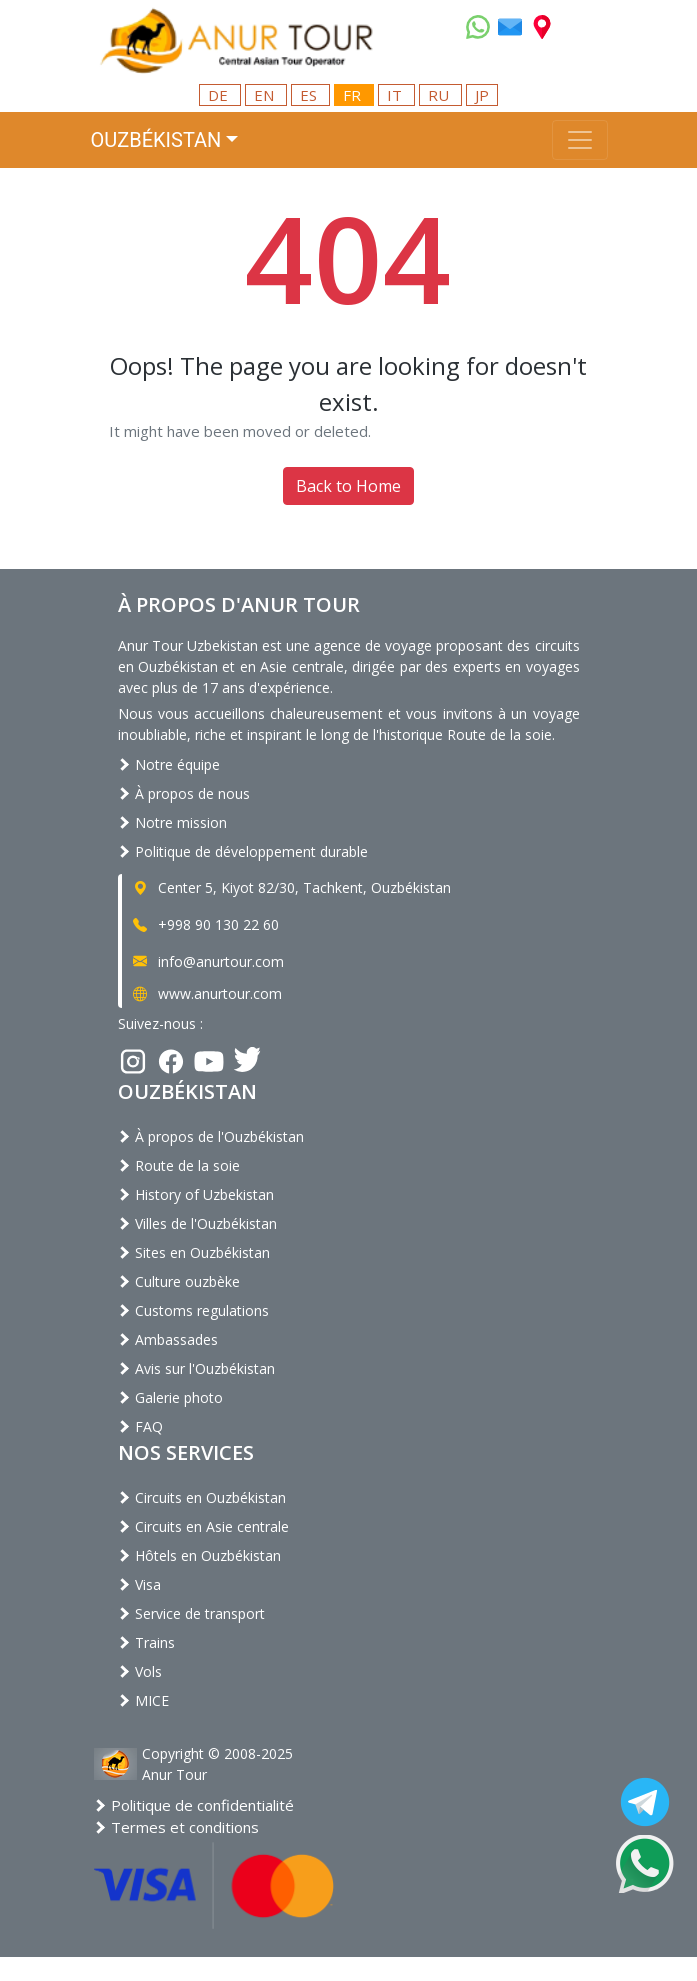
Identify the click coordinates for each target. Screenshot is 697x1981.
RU (440, 95)
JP (482, 95)
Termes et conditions (176, 1827)
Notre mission (172, 822)
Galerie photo (170, 1397)
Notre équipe (169, 764)
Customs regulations (193, 1310)
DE (220, 95)
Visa (139, 1584)
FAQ (140, 1426)
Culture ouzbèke (179, 1281)
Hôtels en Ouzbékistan (199, 1555)
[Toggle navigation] (580, 140)
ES (310, 95)
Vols (140, 1671)
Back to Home (348, 486)
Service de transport (191, 1613)
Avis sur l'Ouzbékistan (196, 1368)
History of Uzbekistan (196, 1194)
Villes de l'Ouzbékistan (197, 1223)
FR (354, 95)
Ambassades (168, 1339)
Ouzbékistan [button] (156, 140)
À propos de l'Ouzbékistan (211, 1136)
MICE (143, 1700)
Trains (146, 1642)
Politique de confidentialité (194, 1805)
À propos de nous (184, 793)
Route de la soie (179, 1165)
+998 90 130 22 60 (204, 924)
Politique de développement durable (243, 851)
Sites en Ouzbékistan (194, 1252)
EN (266, 95)
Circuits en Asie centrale (203, 1526)
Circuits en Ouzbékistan (202, 1497)
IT (396, 95)
